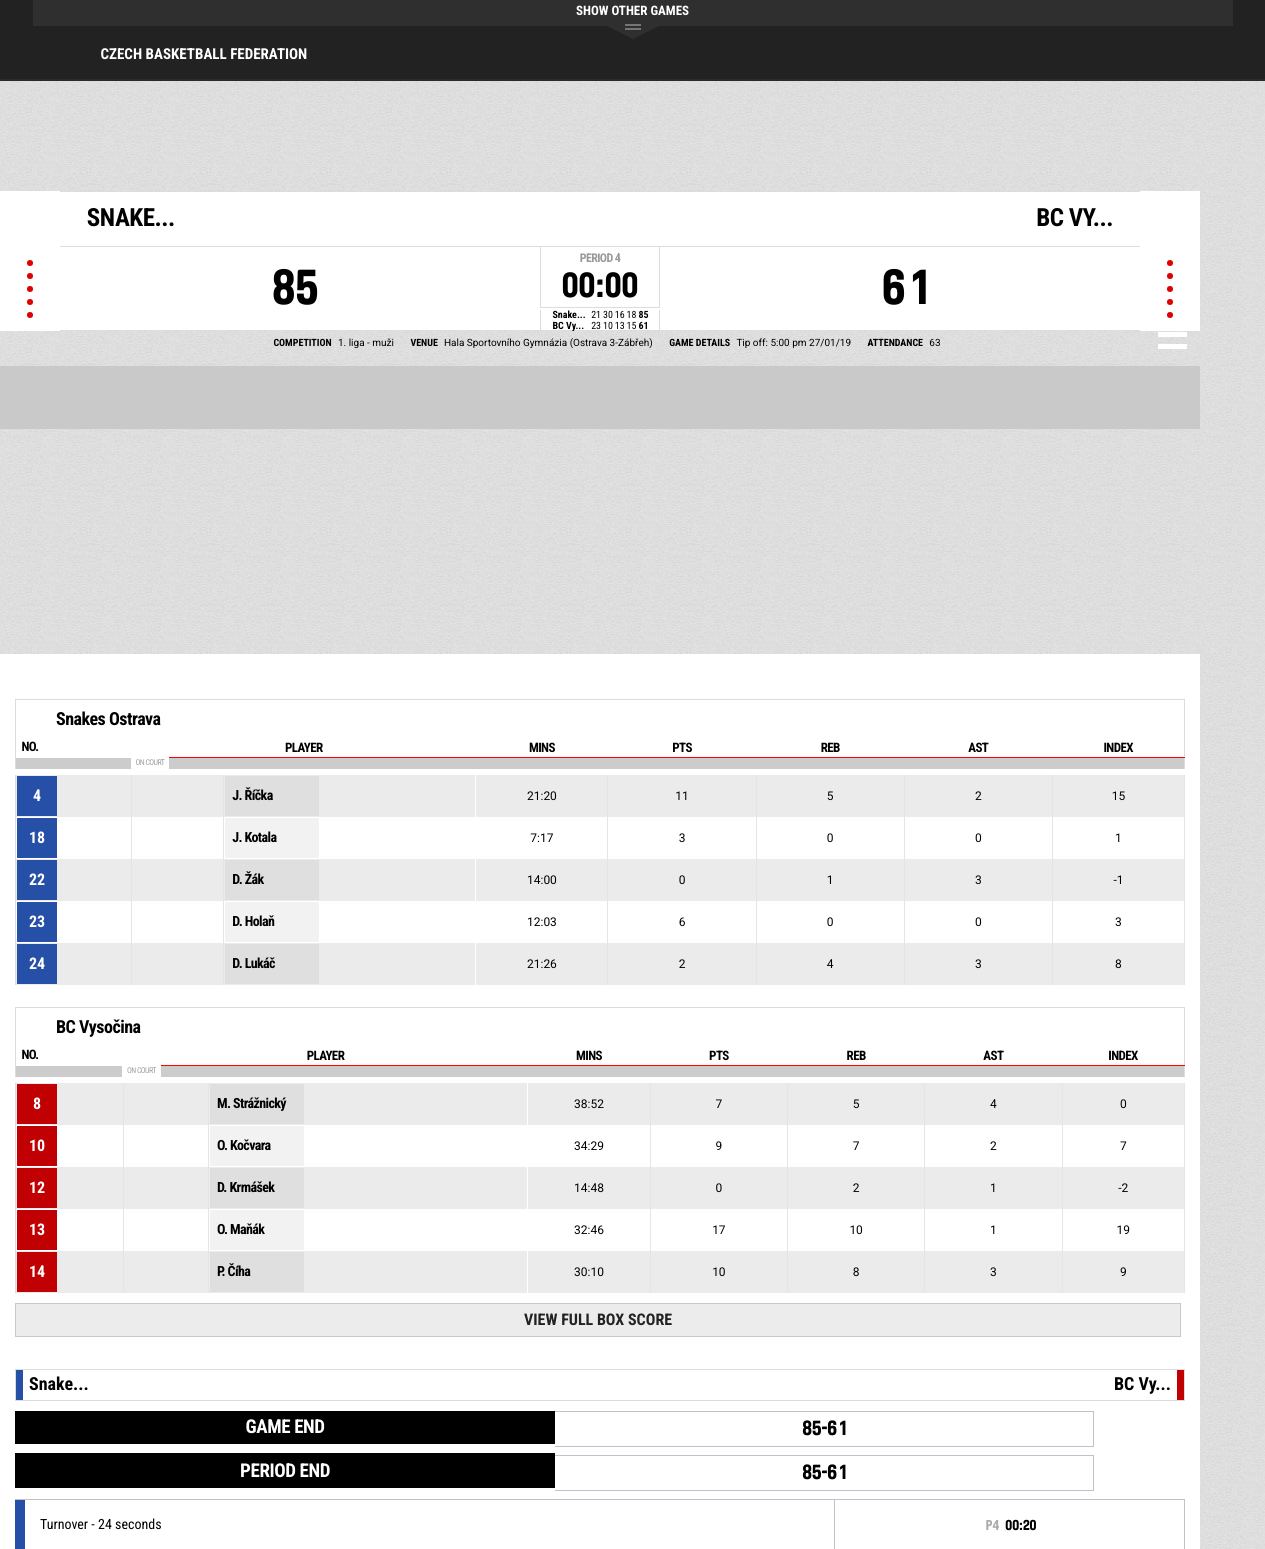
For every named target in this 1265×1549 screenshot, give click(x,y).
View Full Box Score (598, 1319)
